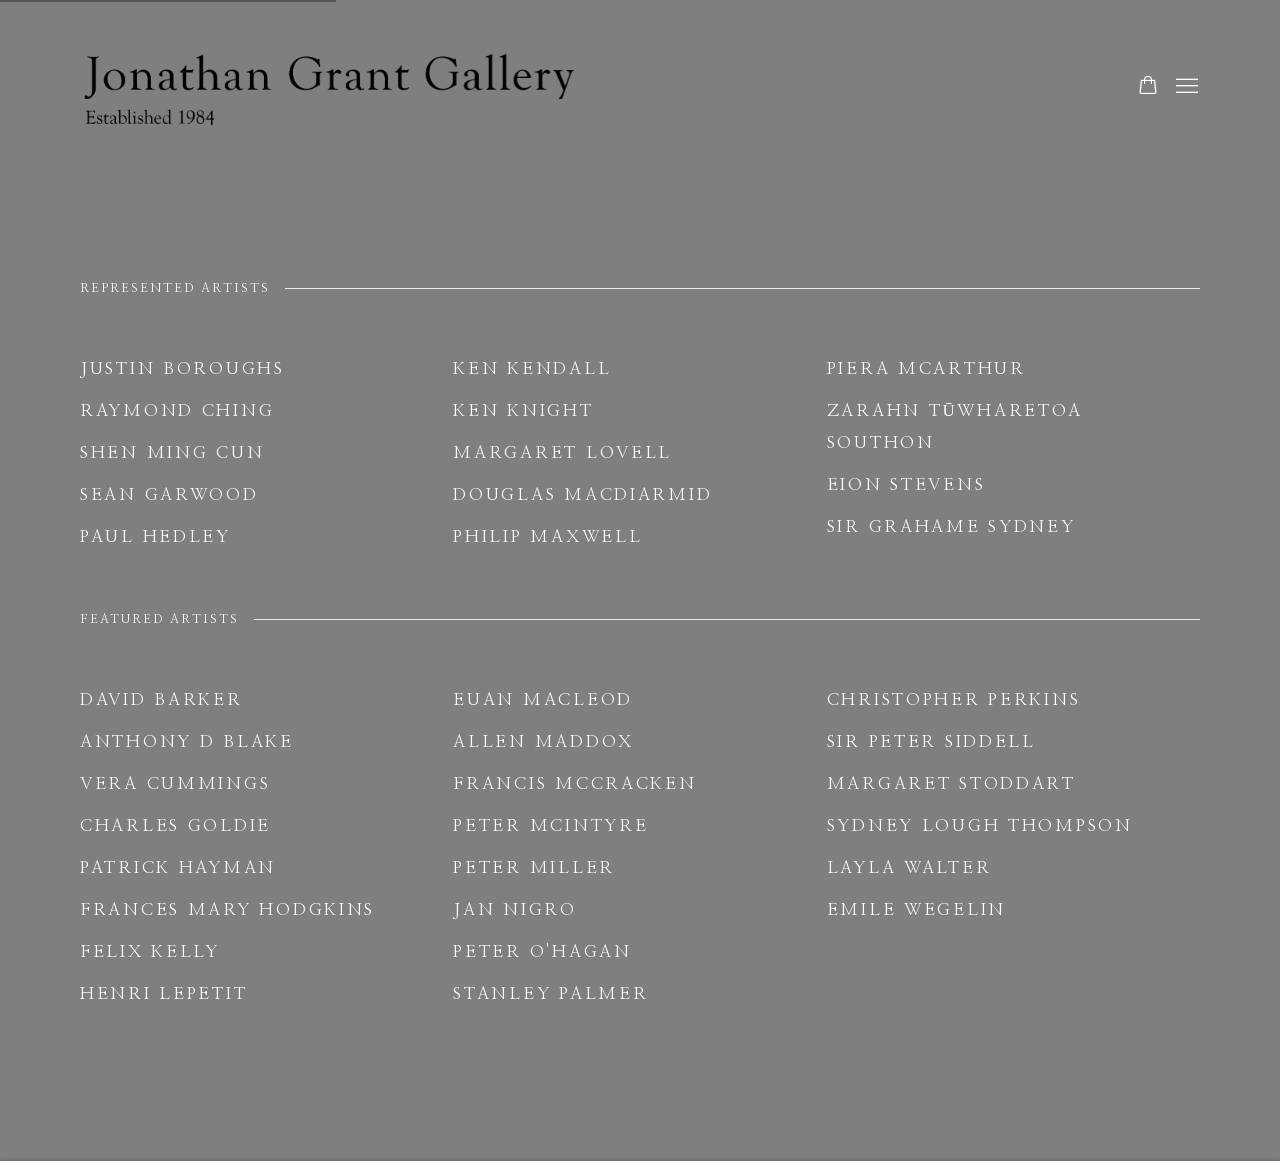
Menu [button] (1185, 87)
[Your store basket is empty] (1148, 87)
